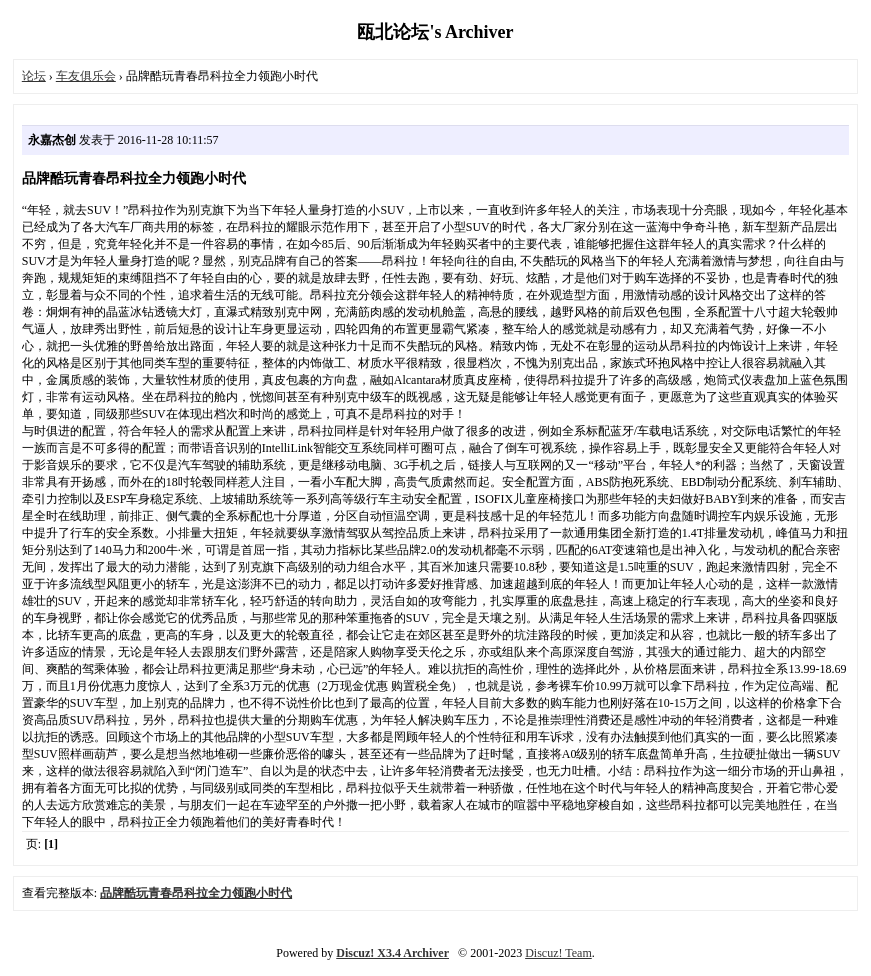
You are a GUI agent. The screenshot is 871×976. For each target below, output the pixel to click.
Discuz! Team (558, 953)
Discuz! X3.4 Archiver (392, 953)
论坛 (34, 76)
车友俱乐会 (86, 76)
